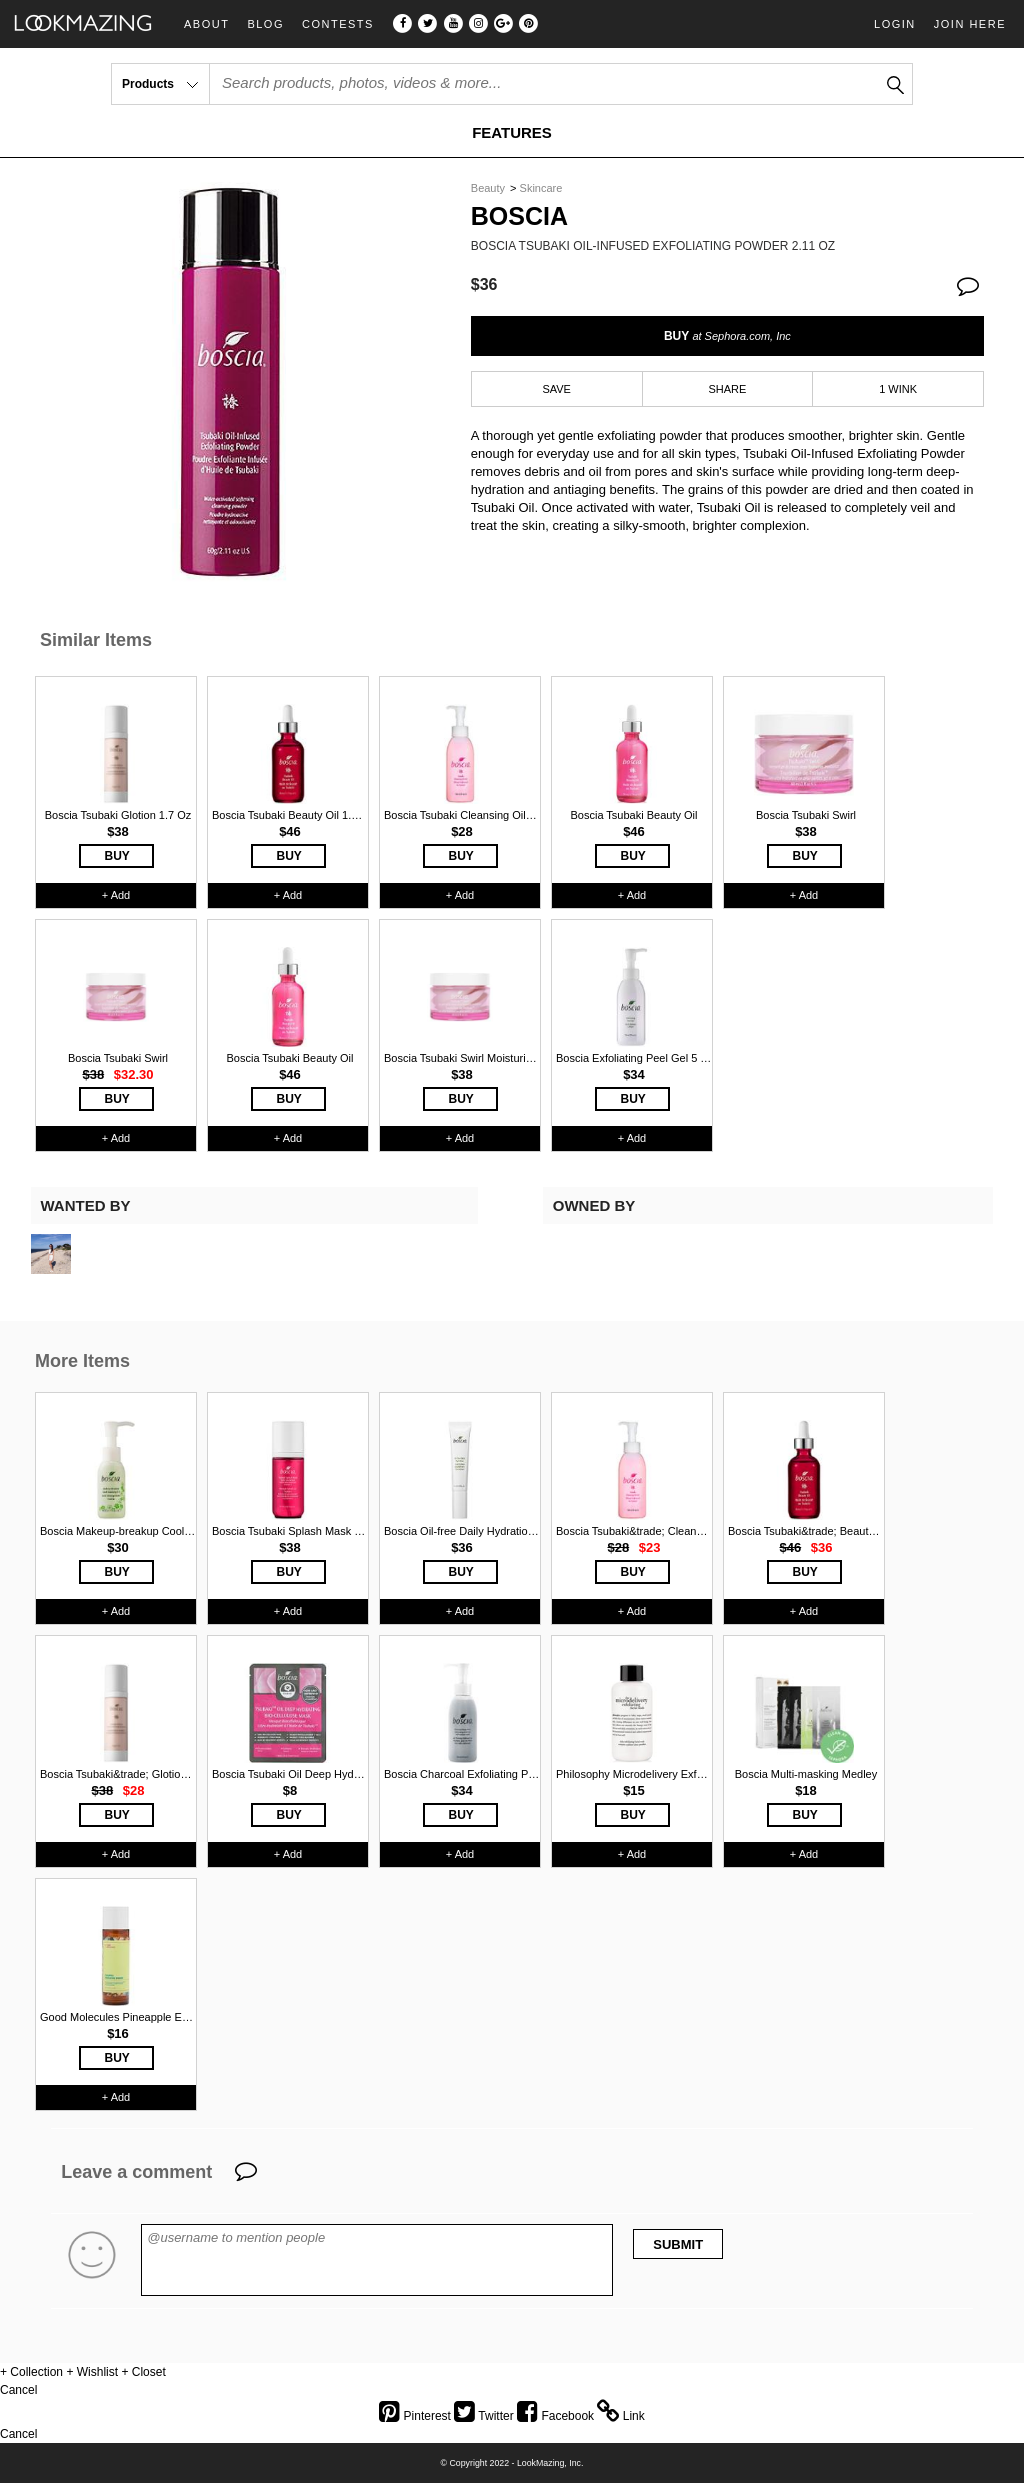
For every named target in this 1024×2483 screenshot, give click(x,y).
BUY (727, 336)
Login (895, 24)
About (206, 24)
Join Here (970, 24)
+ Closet (143, 2372)
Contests (338, 24)
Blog (265, 24)
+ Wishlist (92, 2372)
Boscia (519, 216)
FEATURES (512, 132)
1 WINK (898, 389)
